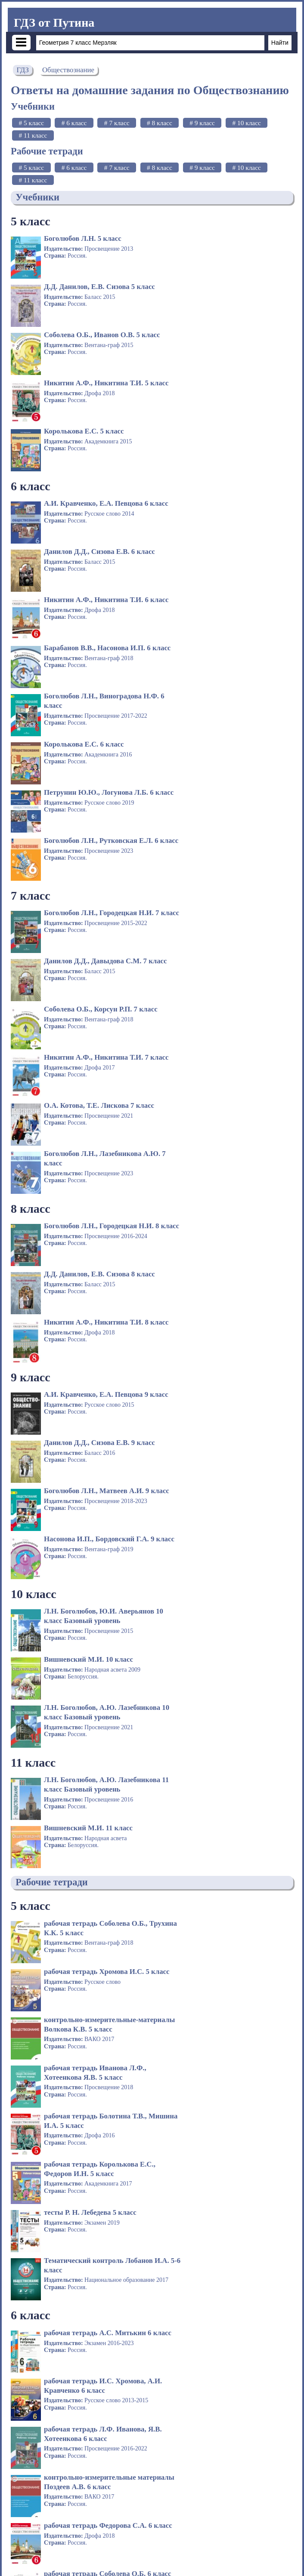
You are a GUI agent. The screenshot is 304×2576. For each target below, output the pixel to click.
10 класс (33, 1016)
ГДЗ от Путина (54, 22)
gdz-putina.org (36, 2560)
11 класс (33, 1136)
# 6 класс (74, 122)
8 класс (30, 775)
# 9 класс (202, 122)
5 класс (30, 221)
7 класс (30, 606)
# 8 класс (159, 122)
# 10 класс (246, 122)
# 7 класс (117, 122)
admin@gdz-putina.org (262, 2560)
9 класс (30, 895)
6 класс (30, 390)
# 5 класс (31, 122)
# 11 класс (33, 135)
